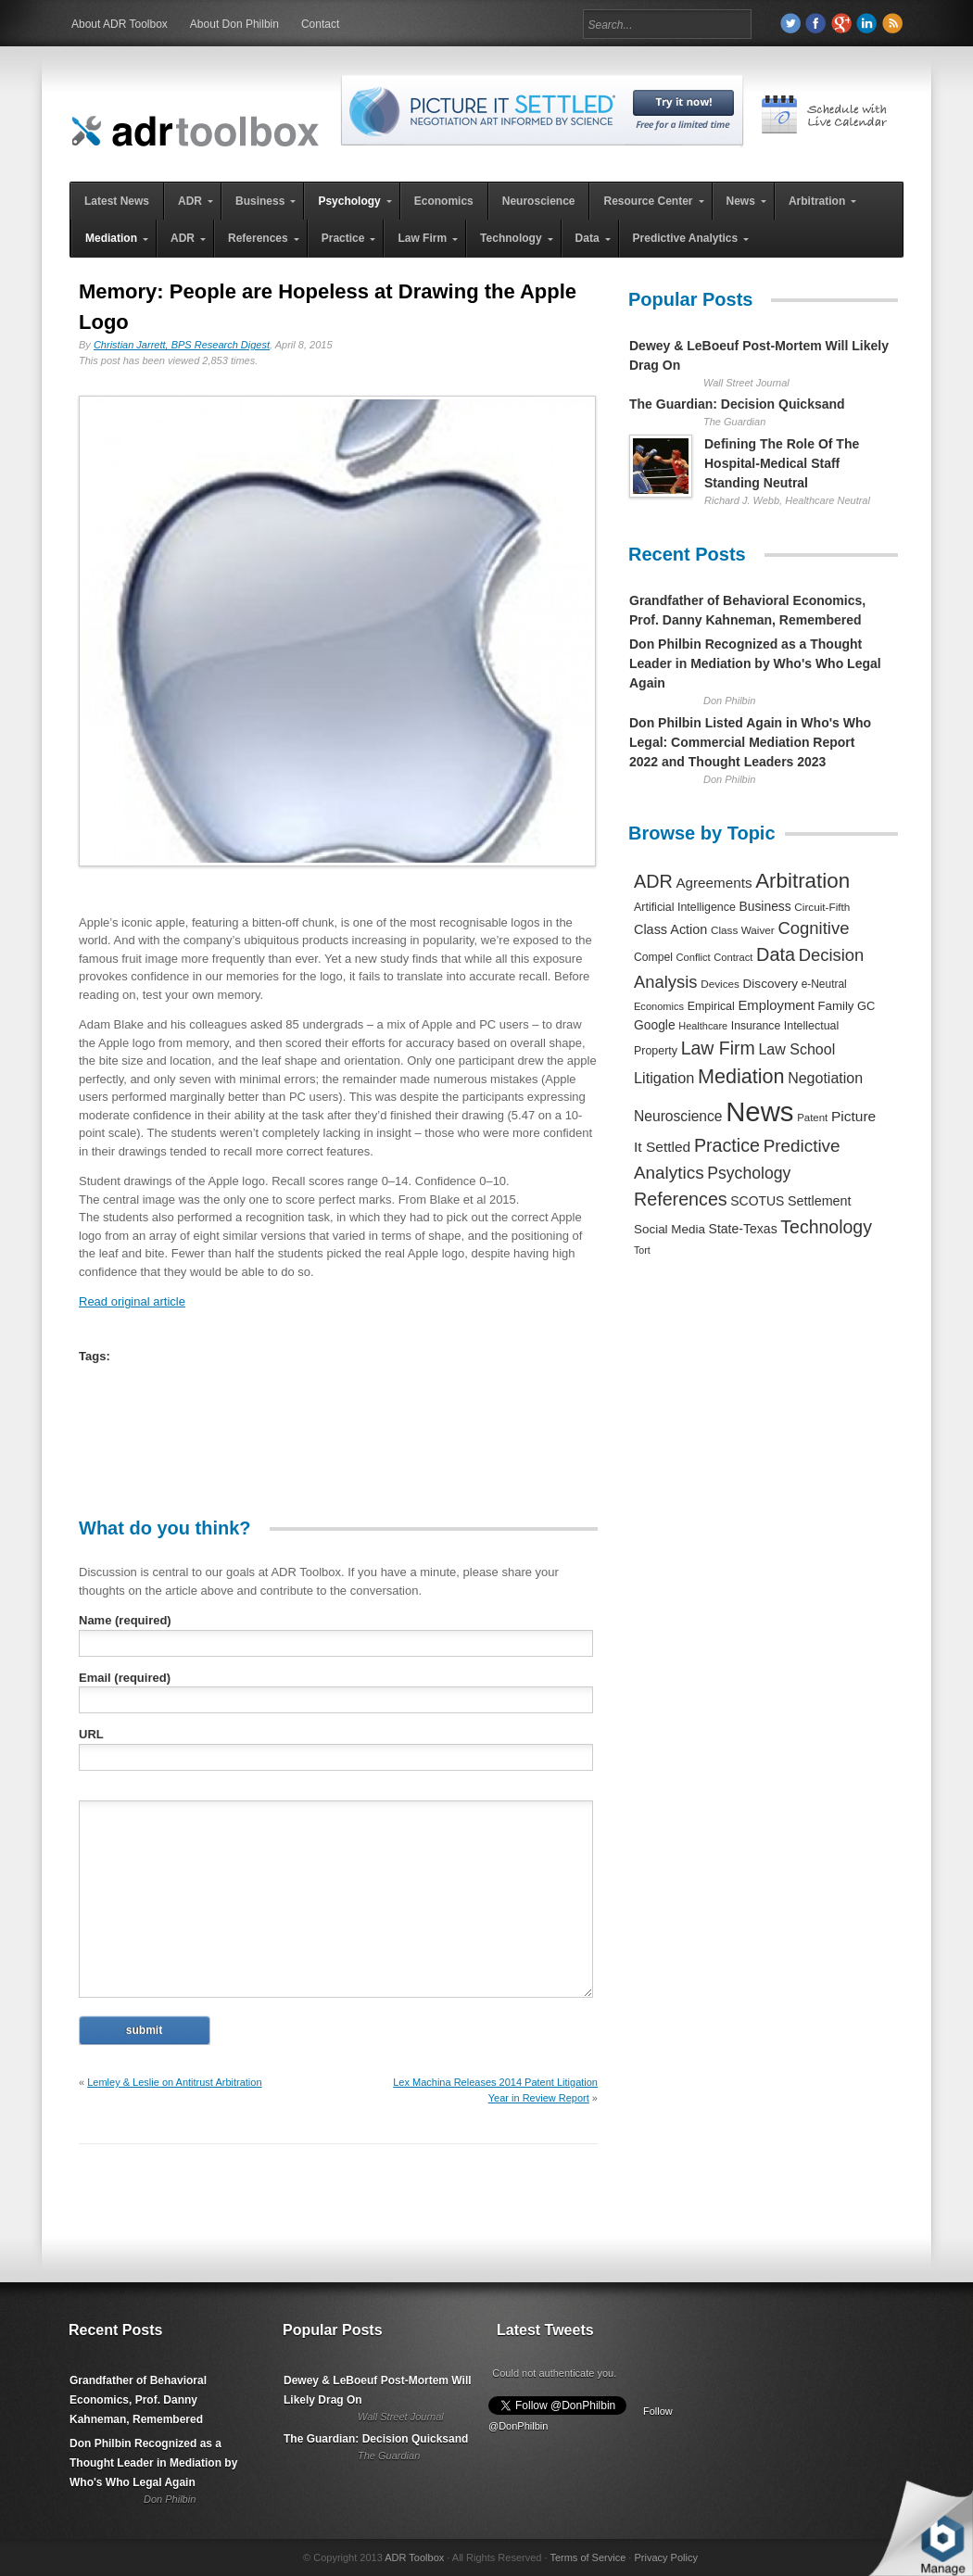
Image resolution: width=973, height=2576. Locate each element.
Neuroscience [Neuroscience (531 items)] (678, 1116)
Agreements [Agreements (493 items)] (714, 882)
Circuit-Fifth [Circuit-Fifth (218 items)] (822, 907)
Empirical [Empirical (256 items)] (711, 1006)
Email (125, 1678)
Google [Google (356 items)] (655, 1024)
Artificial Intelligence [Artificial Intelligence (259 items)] (685, 907)
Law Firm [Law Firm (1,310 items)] (718, 1048)
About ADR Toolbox (119, 24)
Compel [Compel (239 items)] (653, 957)
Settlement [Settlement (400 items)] (820, 1200)
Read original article (132, 1301)
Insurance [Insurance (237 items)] (755, 1025)
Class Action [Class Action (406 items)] (670, 929)
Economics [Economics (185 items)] (659, 1006)
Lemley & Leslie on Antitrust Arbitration (174, 2082)
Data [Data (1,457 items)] (775, 954)
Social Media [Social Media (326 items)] (669, 1229)
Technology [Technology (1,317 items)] (826, 1227)
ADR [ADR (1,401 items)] (653, 881)
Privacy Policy (665, 2557)
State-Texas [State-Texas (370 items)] (743, 1228)
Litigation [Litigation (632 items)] (664, 1077)
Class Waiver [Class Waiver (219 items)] (743, 930)
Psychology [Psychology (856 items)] (748, 1173)
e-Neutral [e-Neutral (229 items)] (824, 984)
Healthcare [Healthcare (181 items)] (702, 1025)
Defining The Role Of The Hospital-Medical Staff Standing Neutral (781, 463)
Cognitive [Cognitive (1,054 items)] (813, 928)
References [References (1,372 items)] (680, 1199)
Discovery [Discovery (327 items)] (770, 984)
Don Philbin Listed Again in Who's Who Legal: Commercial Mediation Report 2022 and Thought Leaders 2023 (750, 742)
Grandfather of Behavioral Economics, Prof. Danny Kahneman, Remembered (138, 2400)
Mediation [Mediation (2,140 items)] (741, 1076)
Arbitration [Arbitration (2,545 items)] (802, 880)
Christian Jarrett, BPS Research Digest (182, 344)
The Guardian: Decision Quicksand (737, 404)
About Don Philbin (234, 24)
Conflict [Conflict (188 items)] (693, 957)
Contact (320, 24)
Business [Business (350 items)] (765, 906)
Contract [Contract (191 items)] (733, 957)
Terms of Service (588, 2557)
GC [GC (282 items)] (866, 1006)
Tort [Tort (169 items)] (642, 1250)
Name (125, 1620)
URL (91, 1734)
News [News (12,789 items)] (759, 1111)
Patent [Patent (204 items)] (812, 1117)
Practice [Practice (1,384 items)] (727, 1145)
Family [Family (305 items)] (835, 1006)
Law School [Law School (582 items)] (796, 1049)
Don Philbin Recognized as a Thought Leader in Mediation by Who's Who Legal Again (755, 663)
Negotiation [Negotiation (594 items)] (825, 1077)
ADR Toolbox (414, 2557)
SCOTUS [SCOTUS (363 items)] (757, 1200)
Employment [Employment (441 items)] (776, 1005)
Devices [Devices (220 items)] (720, 984)
